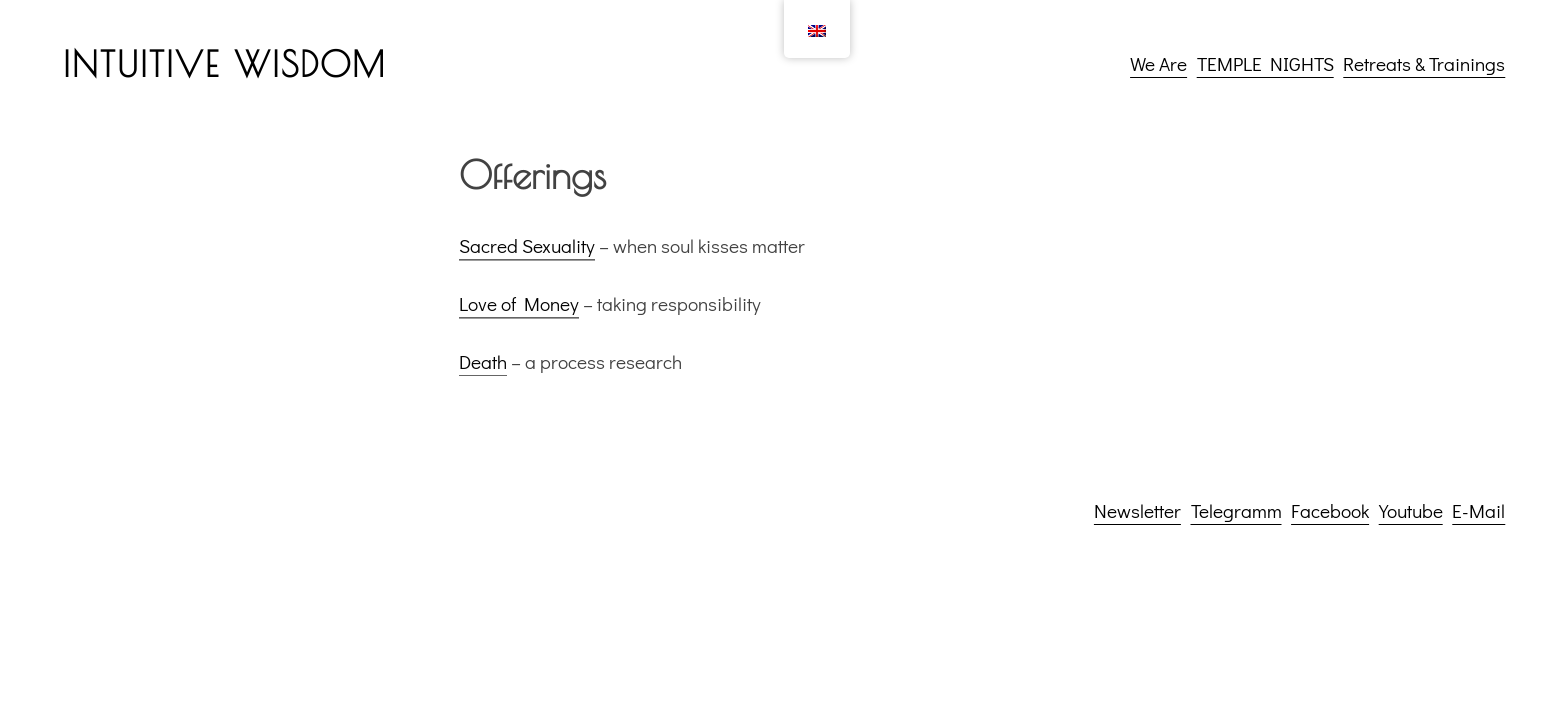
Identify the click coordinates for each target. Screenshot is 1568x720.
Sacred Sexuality (527, 250)
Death (483, 365)
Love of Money (519, 308)
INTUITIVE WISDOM (224, 64)
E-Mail (1478, 510)
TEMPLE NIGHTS (1265, 63)
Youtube (1411, 510)
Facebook (1330, 510)
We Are (1158, 63)
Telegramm (1236, 510)
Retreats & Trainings (1424, 63)
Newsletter (1137, 510)
